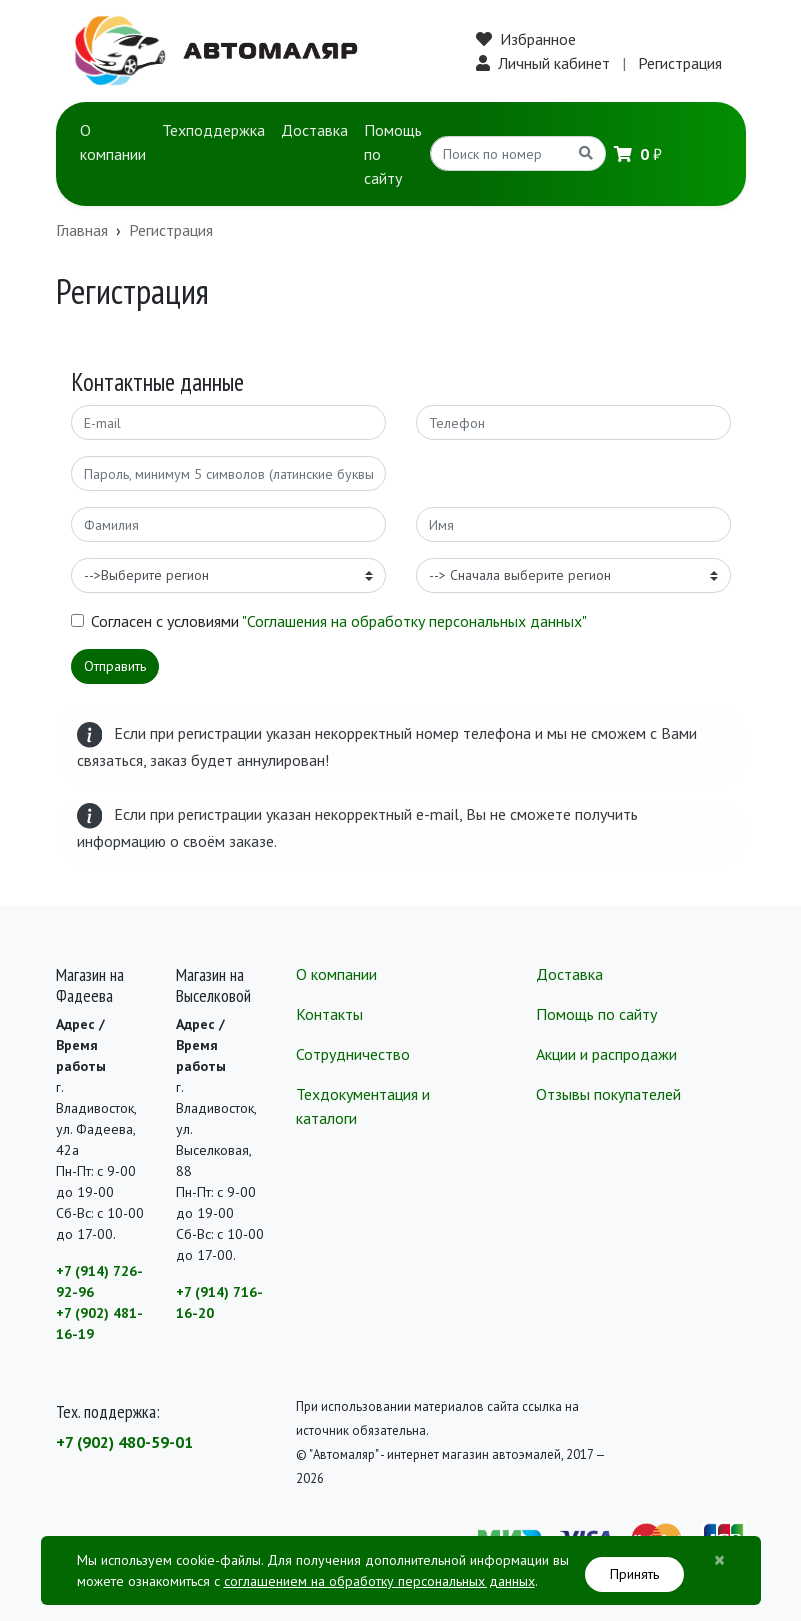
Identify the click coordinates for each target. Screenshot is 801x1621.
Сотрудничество (353, 1054)
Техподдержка (213, 130)
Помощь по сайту (393, 154)
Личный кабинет (543, 63)
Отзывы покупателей (608, 1094)
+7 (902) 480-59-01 (124, 1442)
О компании (113, 142)
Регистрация (680, 63)
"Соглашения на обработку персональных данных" (414, 621)
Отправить (115, 666)
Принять (634, 1574)
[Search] (499, 153)
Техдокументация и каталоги (363, 1106)
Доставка (314, 130)
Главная (82, 230)
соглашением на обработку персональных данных (379, 1581)
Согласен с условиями (339, 621)
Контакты (329, 1014)
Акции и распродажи (606, 1054)
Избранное (526, 39)
